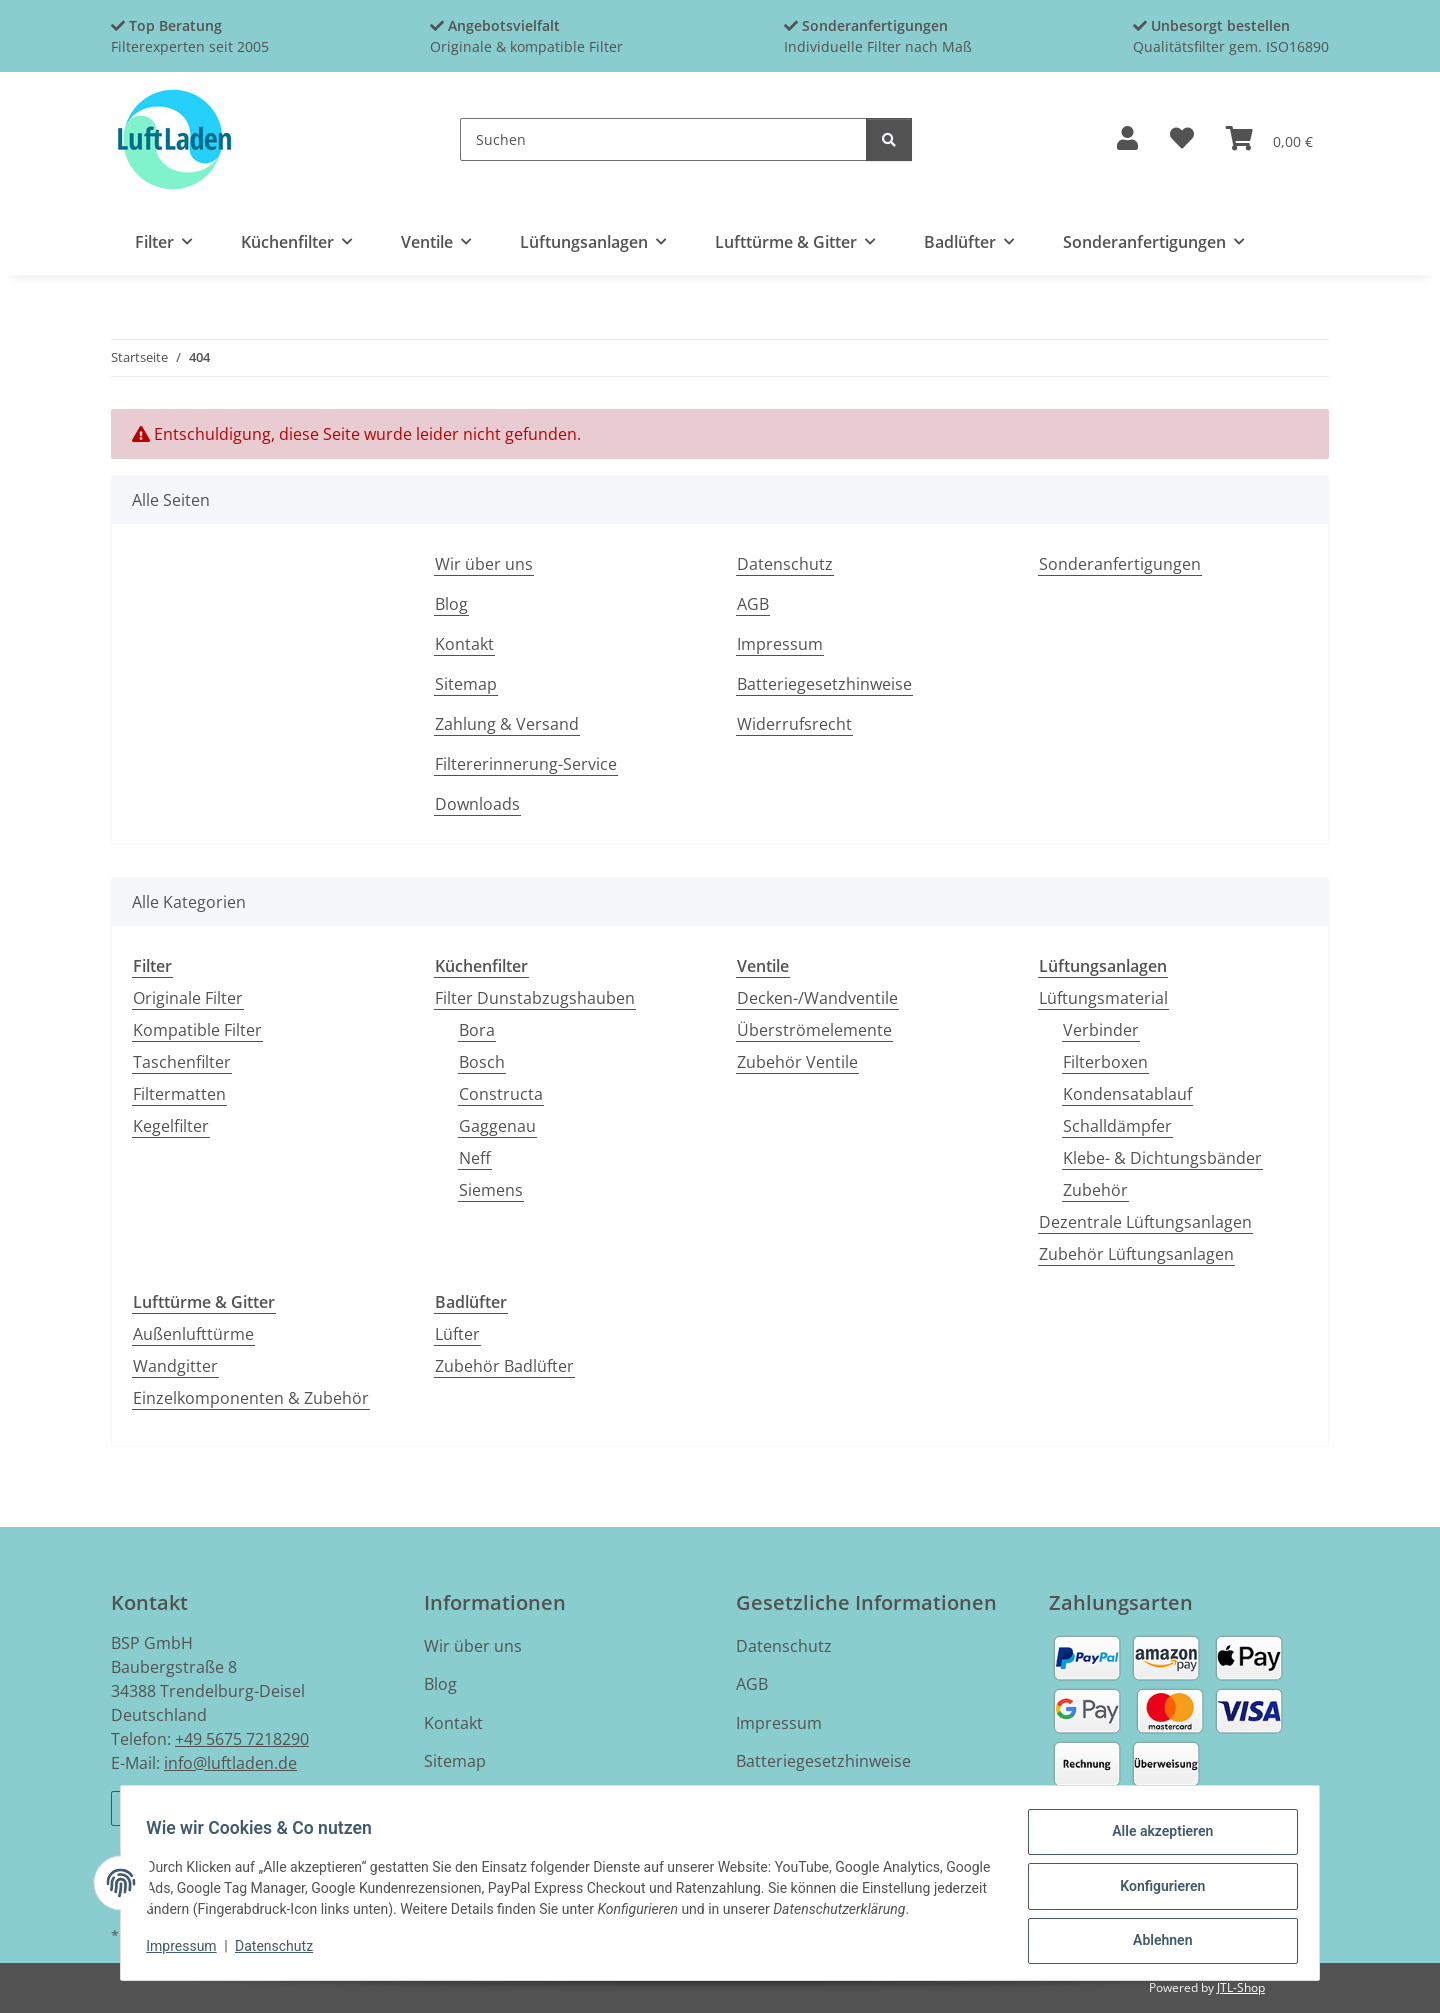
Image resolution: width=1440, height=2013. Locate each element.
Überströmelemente (814, 1030)
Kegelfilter (171, 1126)
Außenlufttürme (193, 1334)
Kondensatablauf (1127, 1094)
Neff (475, 1158)
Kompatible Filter (197, 1030)
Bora (477, 1030)
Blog (451, 604)
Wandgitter (175, 1366)
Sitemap (466, 684)
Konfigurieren (1155, 1890)
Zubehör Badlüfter (504, 1366)
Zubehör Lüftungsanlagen (1136, 1254)
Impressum (188, 1951)
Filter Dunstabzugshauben (535, 998)
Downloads (477, 804)
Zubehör (1095, 1190)
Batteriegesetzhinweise (824, 684)
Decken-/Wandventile (817, 998)
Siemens (491, 1190)
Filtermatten (179, 1094)
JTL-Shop (1241, 1987)
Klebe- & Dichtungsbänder (1162, 1158)
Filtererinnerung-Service (526, 764)
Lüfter (457, 1334)
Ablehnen (1155, 1942)
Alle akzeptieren (1155, 1838)
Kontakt (464, 644)
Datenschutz (281, 1951)
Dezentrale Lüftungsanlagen (1145, 1222)
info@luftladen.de (230, 1763)
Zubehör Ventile (797, 1062)
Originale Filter (188, 998)
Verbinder (1101, 1030)
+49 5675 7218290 (242, 1739)
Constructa (501, 1094)
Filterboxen (1105, 1062)
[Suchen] (663, 139)
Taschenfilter (182, 1062)
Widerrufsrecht (794, 724)
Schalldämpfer (1117, 1126)
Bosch (482, 1062)
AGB (753, 604)
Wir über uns (484, 564)
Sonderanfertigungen (1120, 564)
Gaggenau (497, 1126)
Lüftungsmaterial (1103, 998)
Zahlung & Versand (507, 724)
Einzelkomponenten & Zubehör (251, 1398)
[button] (1127, 139)
